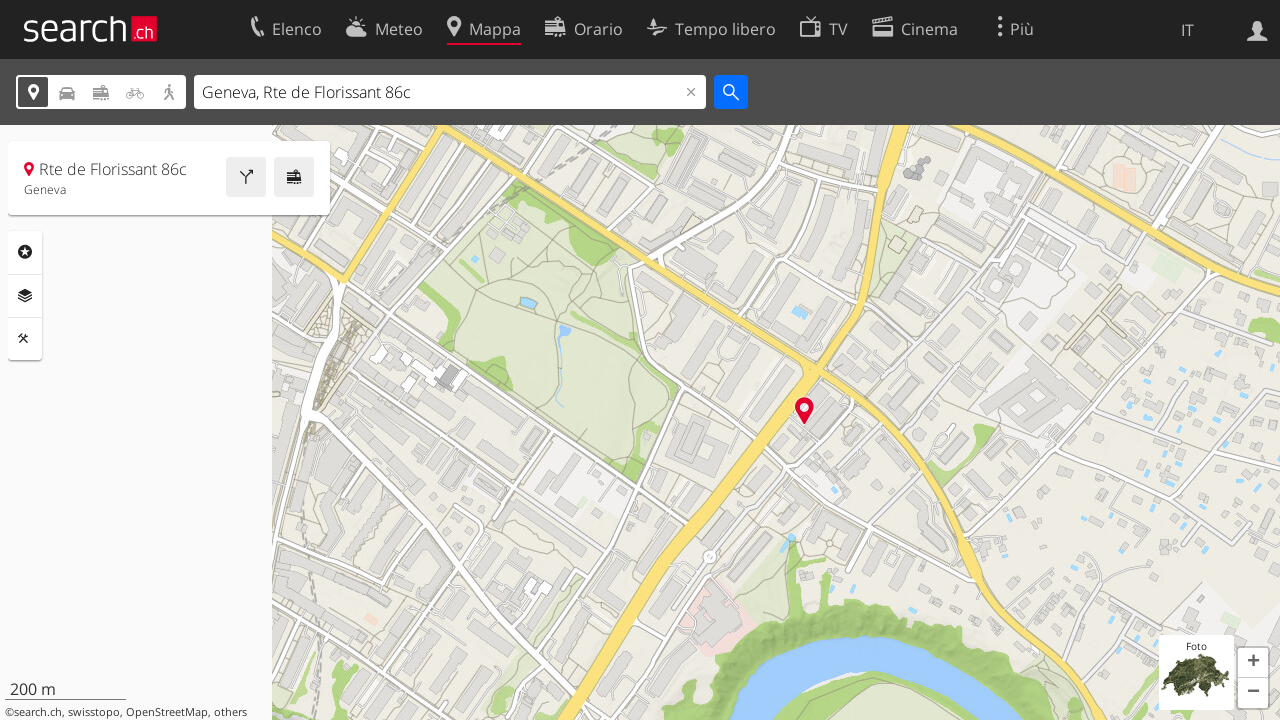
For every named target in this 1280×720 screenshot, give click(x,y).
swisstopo (94, 712)
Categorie (25, 252)
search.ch (38, 712)
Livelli (25, 296)
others (230, 712)
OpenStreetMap (167, 712)
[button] (1253, 663)
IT (1187, 30)
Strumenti (25, 339)
